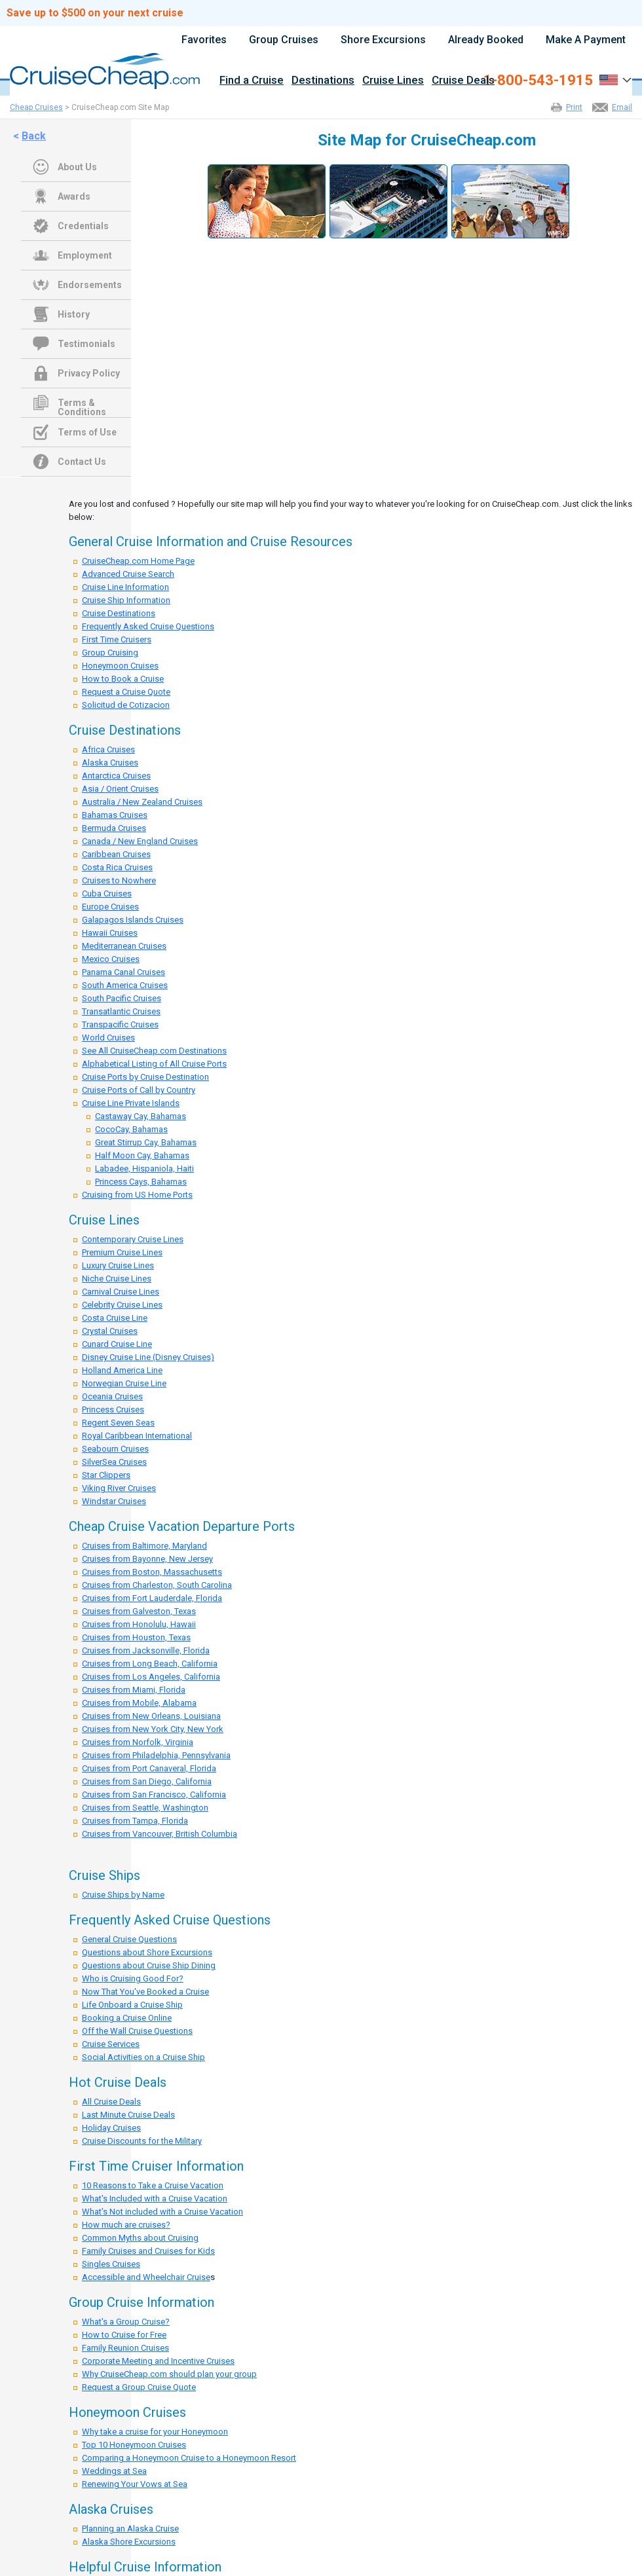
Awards (74, 196)
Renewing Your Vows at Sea (134, 2484)
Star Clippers (106, 1475)
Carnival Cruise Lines (120, 1292)
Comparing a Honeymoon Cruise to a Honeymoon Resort (189, 2458)
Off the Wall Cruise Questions (137, 2031)
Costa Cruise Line (114, 1318)
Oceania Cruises (112, 1396)
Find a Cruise (251, 80)
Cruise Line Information (125, 587)
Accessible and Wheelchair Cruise (146, 2277)
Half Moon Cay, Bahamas (142, 1155)
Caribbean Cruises (116, 854)
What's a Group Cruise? (126, 2322)
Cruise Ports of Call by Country (138, 1090)
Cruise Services (111, 2044)
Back (34, 136)
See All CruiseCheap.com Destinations (154, 1051)
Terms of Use (87, 432)
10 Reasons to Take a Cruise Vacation (152, 2185)
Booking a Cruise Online (127, 2018)
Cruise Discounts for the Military (142, 2141)
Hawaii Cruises (110, 933)
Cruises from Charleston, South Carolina (157, 1585)
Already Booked (485, 40)
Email (622, 107)
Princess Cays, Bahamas (141, 1182)
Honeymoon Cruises (120, 666)
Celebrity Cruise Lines (122, 1305)
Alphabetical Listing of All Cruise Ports (154, 1064)
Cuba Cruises (107, 893)
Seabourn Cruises (115, 1449)
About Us (77, 167)
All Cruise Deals (111, 2102)
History (74, 314)
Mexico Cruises (111, 959)
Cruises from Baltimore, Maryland (144, 1546)
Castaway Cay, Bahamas (140, 1116)
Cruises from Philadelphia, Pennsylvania (156, 1755)
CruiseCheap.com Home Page (138, 561)
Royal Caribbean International (137, 1436)
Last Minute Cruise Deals (128, 2115)
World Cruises (108, 1037)
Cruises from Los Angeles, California (151, 1677)
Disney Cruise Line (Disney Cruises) (148, 1357)
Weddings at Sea (114, 2471)
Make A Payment (586, 40)
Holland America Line (122, 1370)
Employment (85, 255)
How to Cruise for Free (124, 2335)
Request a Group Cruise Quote (139, 2387)
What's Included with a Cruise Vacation (154, 2198)
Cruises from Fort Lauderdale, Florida (152, 1598)
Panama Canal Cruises (123, 972)
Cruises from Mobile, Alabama (139, 1703)
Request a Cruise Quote (126, 692)
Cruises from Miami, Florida (133, 1690)
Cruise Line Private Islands (130, 1103)
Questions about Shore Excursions (147, 1952)
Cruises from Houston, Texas (136, 1637)
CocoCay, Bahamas (131, 1129)
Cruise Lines (393, 80)
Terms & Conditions (82, 404)
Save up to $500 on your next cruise (95, 13)
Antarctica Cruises (116, 776)
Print (574, 107)
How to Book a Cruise (123, 679)
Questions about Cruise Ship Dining (149, 1965)
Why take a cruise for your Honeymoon (155, 2432)
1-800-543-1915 (538, 80)
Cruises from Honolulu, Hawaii (139, 1624)
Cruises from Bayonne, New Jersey (147, 1559)
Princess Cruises (113, 1409)
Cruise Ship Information (126, 600)
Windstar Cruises (114, 1501)
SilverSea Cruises (114, 1462)
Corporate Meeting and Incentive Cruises (158, 2361)
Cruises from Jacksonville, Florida (146, 1650)
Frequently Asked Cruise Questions (148, 626)
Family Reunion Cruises (125, 2348)
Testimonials (86, 344)
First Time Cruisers (116, 639)
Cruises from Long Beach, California (149, 1663)
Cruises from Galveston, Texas (139, 1611)
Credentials (83, 226)
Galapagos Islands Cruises (132, 920)
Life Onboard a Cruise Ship (132, 2005)
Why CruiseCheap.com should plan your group (169, 2374)
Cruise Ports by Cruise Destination (145, 1077)
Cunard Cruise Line (117, 1344)
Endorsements (90, 285)
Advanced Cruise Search (128, 574)
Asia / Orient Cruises (120, 789)
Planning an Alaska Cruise (130, 2528)
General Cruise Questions (129, 1939)
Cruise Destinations (118, 613)
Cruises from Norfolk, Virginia (137, 1742)
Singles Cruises (111, 2264)
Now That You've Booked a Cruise (145, 1991)
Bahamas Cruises (114, 815)
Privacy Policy (89, 373)
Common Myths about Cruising (140, 2238)
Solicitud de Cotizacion (126, 705)
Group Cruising (110, 652)
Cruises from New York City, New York (152, 1729)
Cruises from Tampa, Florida (135, 1821)
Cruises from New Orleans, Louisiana (151, 1716)
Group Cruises (283, 40)
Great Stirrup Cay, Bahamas (146, 1142)
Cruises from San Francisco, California (154, 1794)
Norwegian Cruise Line (124, 1383)
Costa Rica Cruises (117, 867)
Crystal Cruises (110, 1331)
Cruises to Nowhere (119, 880)
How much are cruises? (126, 2225)
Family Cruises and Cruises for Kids (148, 2251)
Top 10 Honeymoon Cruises (134, 2445)
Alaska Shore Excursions (129, 2542)
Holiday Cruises (111, 2128)
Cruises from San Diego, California (147, 1781)
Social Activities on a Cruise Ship (143, 2057)
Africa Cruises (108, 749)
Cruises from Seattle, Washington (145, 1807)
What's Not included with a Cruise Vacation (162, 2212)
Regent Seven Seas (118, 1422)
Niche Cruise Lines (116, 1278)
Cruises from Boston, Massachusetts (152, 1572)
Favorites (204, 40)
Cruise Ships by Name (123, 1895)
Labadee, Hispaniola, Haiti (144, 1168)
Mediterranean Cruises (124, 946)
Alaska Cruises (110, 762)
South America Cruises (125, 985)
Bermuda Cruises (114, 828)
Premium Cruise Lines (122, 1252)
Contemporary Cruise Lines (132, 1239)
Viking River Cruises (119, 1488)
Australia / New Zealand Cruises (142, 802)
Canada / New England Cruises (140, 841)
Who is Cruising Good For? (132, 1978)
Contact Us (82, 461)
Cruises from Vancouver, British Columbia (159, 1834)
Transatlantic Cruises (121, 1011)
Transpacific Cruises (120, 1024)
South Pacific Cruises (121, 998)
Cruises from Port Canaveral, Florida (149, 1768)
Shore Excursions (383, 40)
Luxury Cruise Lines (118, 1265)
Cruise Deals (463, 80)
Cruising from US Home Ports (137, 1195)
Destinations (323, 80)
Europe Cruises (110, 906)
